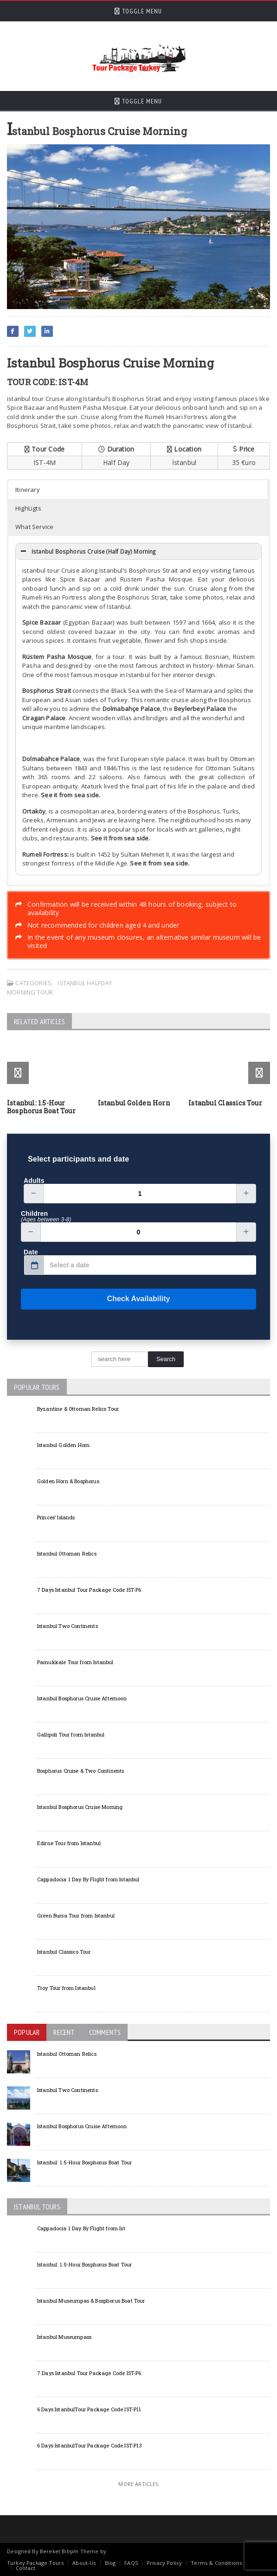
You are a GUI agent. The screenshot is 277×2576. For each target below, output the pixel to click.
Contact (25, 2567)
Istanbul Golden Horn (134, 1102)
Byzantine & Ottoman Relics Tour (78, 1408)
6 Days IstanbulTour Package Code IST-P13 (89, 2445)
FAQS (131, 2562)
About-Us (84, 2562)
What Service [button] (34, 527)
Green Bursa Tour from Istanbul (76, 1915)
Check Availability (95, 1299)
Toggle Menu (138, 11)
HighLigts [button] (28, 508)
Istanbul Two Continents (67, 1625)
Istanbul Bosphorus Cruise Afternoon (82, 1698)
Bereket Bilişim (59, 2551)
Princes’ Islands (56, 1517)
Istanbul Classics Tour (225, 1102)
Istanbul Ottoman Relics (67, 1553)
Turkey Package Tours (35, 2562)
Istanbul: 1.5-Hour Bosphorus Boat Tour (41, 1106)
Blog (110, 2562)
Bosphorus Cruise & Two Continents (80, 1770)
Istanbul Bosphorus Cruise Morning (79, 1806)
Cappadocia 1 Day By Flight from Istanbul (88, 1879)
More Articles (138, 2483)
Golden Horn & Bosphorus (68, 1481)
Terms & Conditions (216, 2562)
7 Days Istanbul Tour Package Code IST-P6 (89, 1589)
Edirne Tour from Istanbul (69, 1843)
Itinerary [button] (27, 489)
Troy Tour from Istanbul (66, 1987)
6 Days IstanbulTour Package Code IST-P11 (89, 2409)
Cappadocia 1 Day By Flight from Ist (81, 2228)
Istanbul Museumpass (64, 2336)
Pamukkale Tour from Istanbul (75, 1662)
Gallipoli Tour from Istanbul (71, 1734)
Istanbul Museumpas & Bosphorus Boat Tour (91, 2300)
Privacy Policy (164, 2562)
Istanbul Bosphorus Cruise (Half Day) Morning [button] (87, 551)
